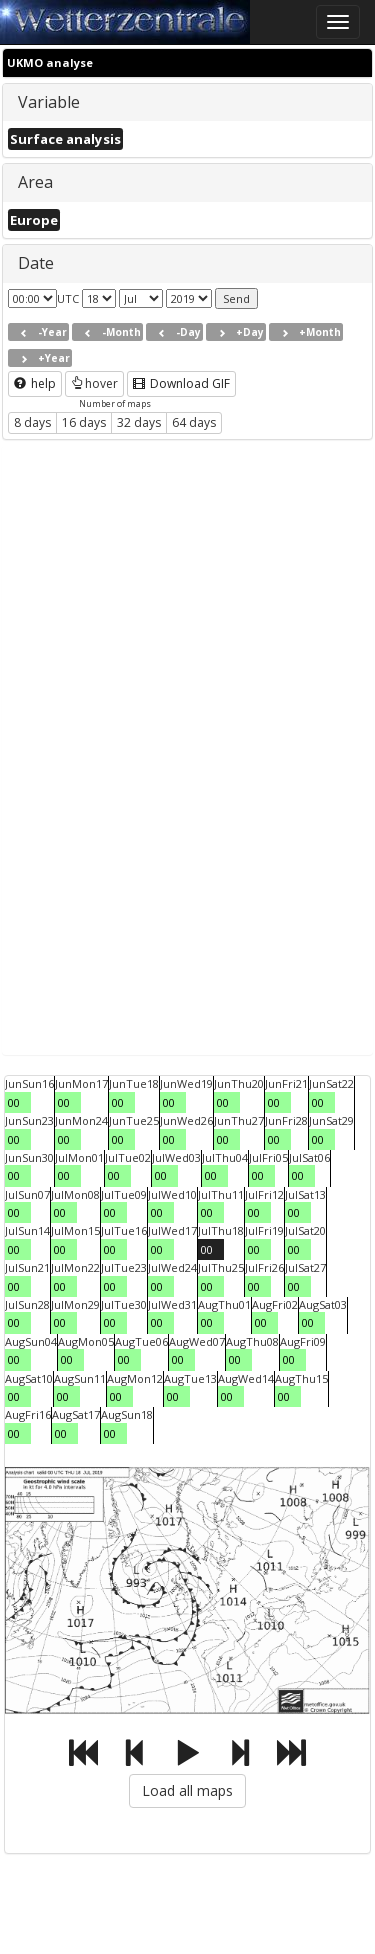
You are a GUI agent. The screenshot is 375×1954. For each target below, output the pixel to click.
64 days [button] (194, 422)
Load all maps (187, 1790)
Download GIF (181, 383)
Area (35, 182)
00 (14, 1102)
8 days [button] (32, 422)
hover (94, 383)
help (35, 383)
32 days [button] (139, 422)
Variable (49, 102)
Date (36, 263)
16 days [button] (84, 422)
